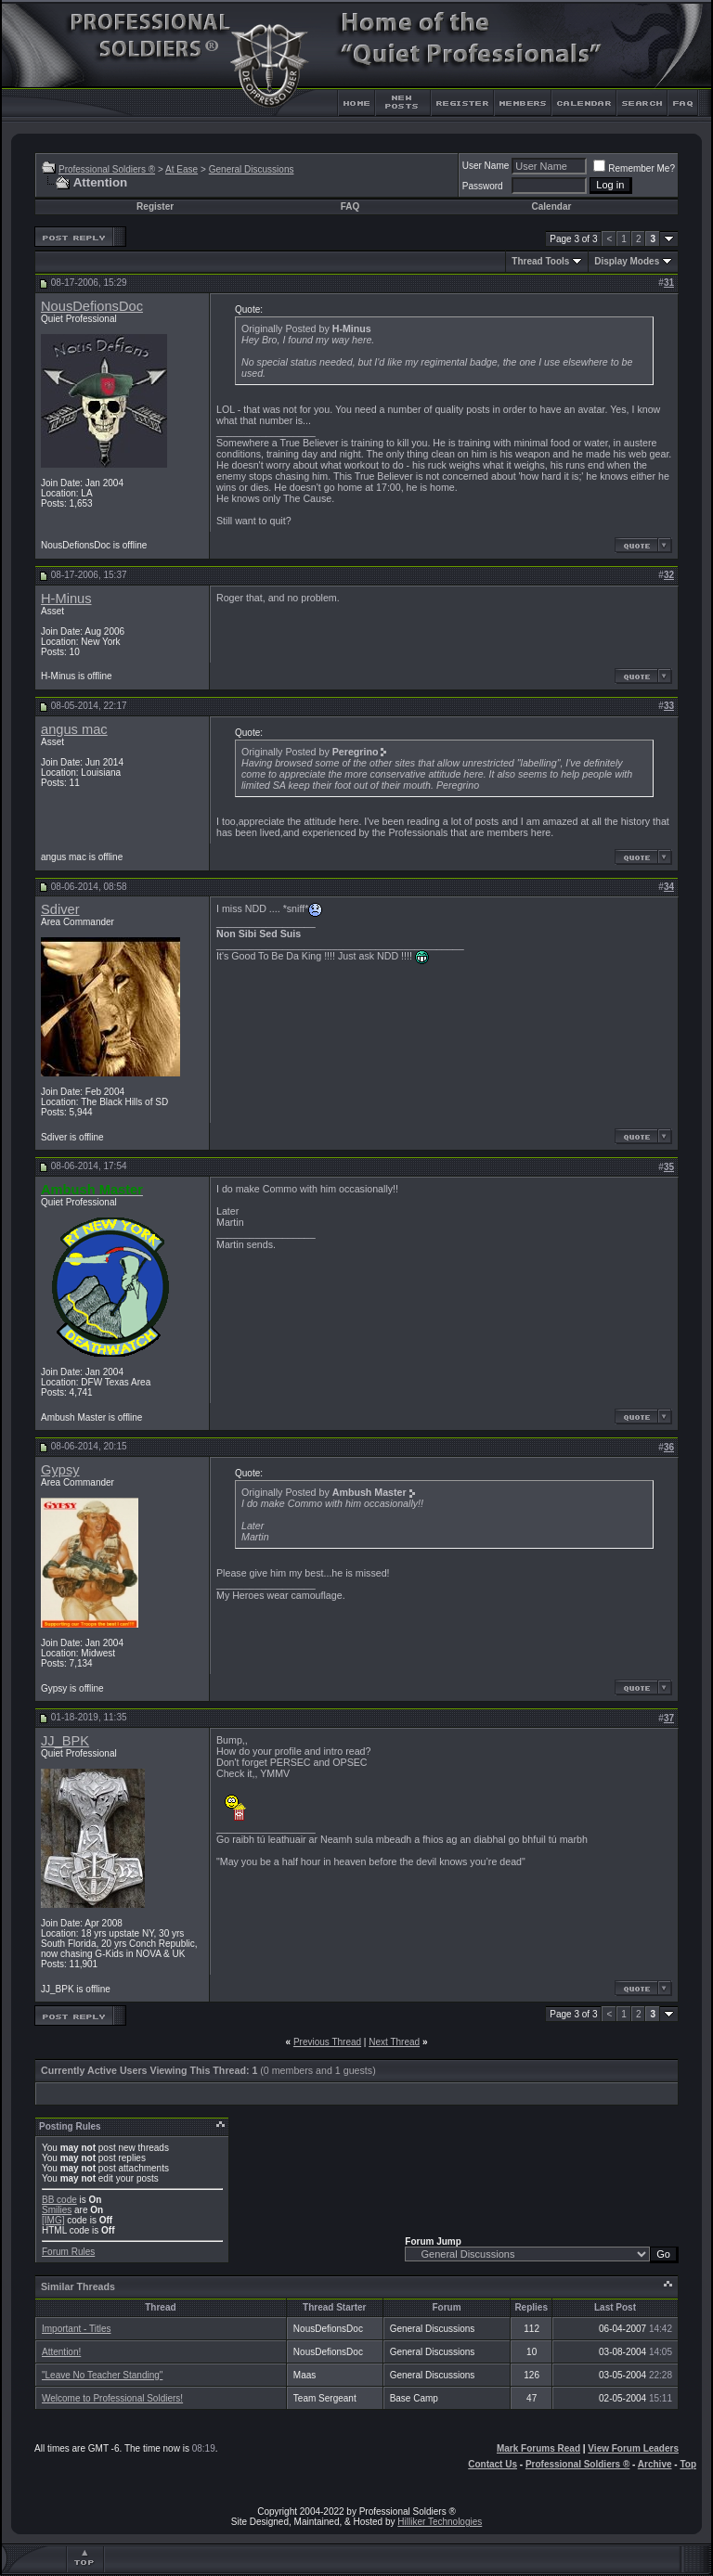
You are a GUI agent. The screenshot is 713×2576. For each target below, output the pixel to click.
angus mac (74, 729)
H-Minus (66, 598)
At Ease (181, 169)
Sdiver (60, 909)
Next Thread (394, 2042)
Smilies (56, 2210)
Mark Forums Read (538, 2448)
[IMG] (53, 2220)
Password (482, 186)
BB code (59, 2200)
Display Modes (626, 261)
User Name (486, 166)
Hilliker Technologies (439, 2522)
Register (155, 206)
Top (688, 2464)
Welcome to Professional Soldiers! (112, 2398)
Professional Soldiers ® (106, 169)
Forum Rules (68, 2252)
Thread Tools (540, 261)
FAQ (350, 206)
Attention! (61, 2352)
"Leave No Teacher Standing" (102, 2375)
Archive (655, 2464)
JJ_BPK (65, 1740)
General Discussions (251, 169)
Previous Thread (327, 2042)
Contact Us (492, 2464)
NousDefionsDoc (92, 306)
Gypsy (60, 1469)
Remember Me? (634, 168)
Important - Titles (76, 2329)
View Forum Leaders (633, 2448)
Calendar (552, 206)
